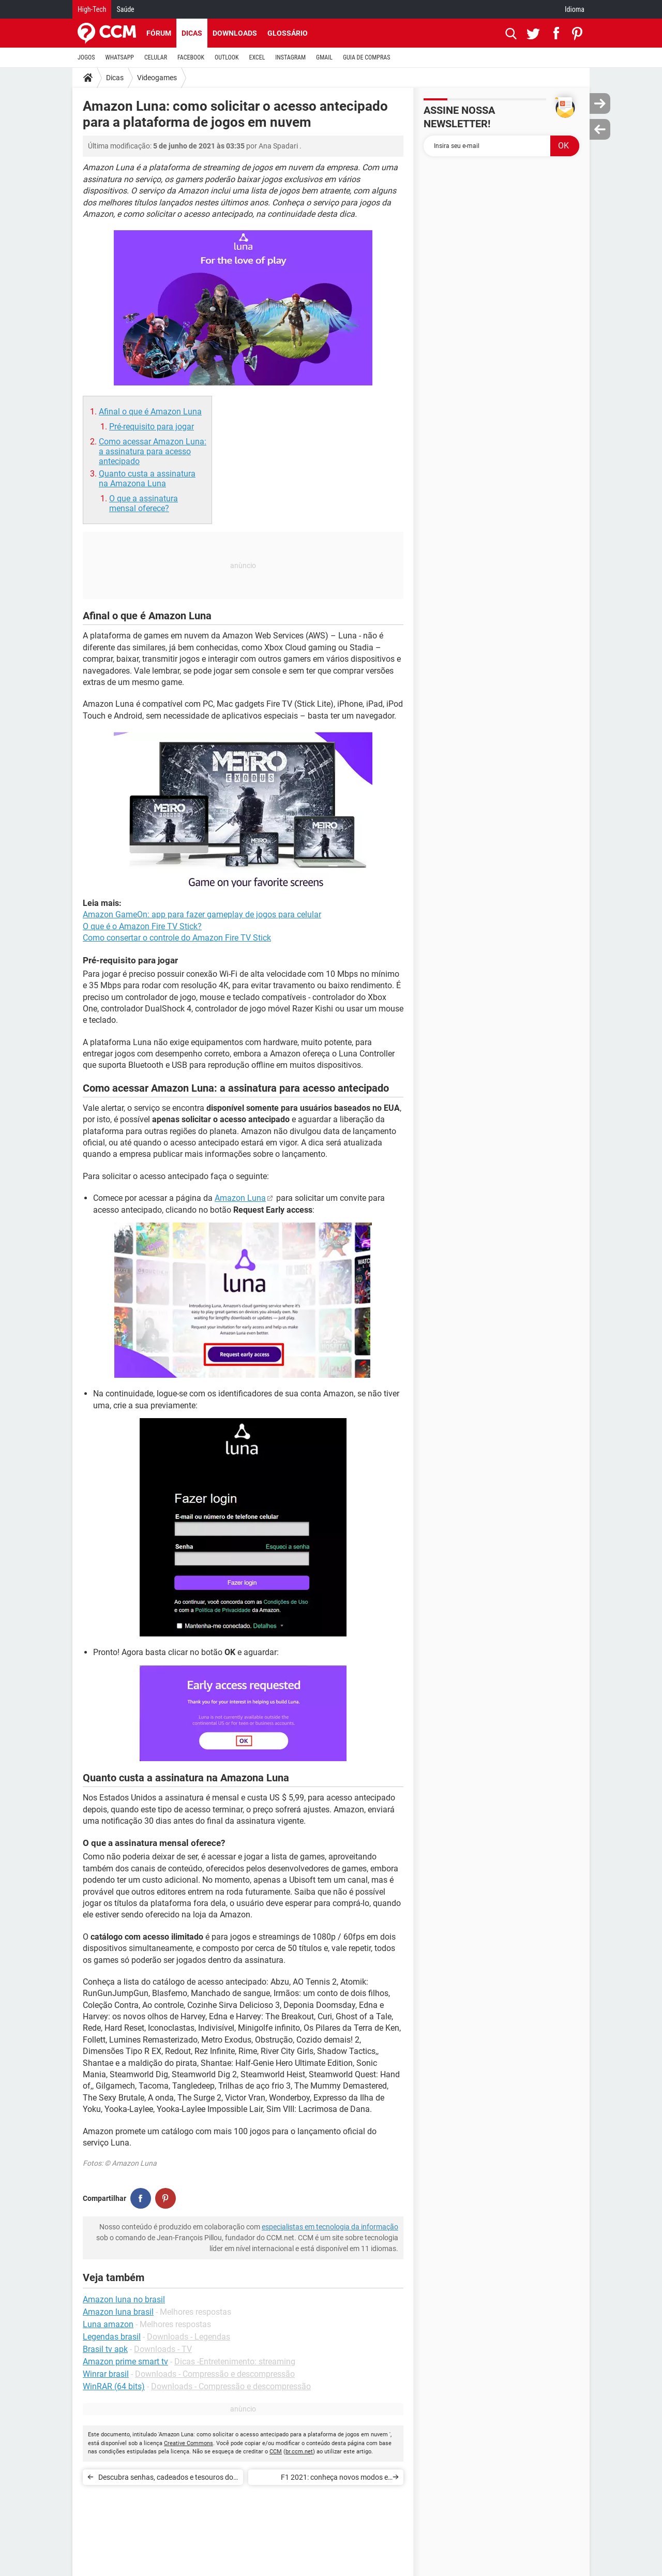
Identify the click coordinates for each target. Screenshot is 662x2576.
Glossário (287, 33)
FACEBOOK (190, 57)
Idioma (574, 9)
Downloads (235, 33)
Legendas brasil (112, 2337)
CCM (275, 2451)
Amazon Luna (240, 1198)
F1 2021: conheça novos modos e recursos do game (334, 2479)
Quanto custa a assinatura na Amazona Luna (147, 478)
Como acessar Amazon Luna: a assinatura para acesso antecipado (152, 451)
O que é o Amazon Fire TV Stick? (142, 926)
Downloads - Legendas (188, 2337)
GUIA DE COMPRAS (366, 57)
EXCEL (257, 57)
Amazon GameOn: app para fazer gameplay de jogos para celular (202, 914)
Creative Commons (188, 2443)
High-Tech (92, 9)
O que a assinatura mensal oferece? (143, 503)
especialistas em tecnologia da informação (330, 2227)
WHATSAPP (120, 57)
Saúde (125, 9)
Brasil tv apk (105, 2349)
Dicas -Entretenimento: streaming (234, 2361)
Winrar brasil (106, 2374)
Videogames (157, 77)
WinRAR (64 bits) (114, 2386)
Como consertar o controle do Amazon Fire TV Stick (177, 938)
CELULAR (155, 57)
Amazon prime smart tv (125, 2361)
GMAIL (324, 57)
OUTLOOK (227, 57)
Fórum (158, 33)
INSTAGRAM (290, 57)
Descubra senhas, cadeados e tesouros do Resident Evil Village (165, 2479)
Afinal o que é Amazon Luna (150, 411)
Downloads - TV (163, 2349)
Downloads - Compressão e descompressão (215, 2374)
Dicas (192, 33)
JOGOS (86, 57)
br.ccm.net (299, 2451)
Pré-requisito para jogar (151, 426)
